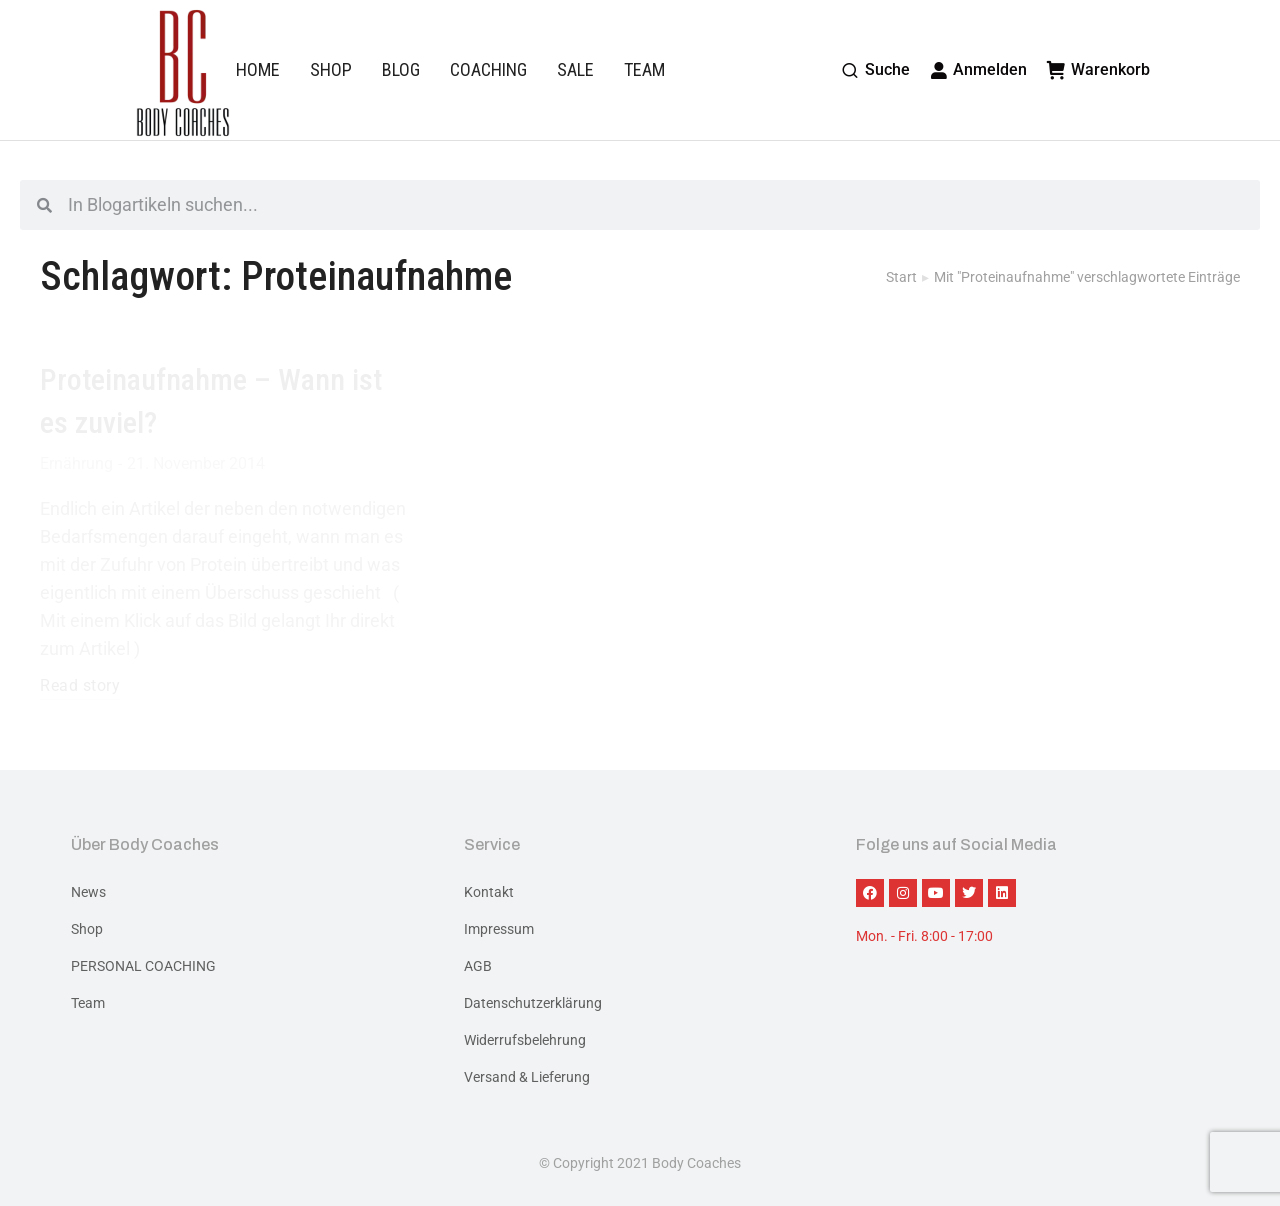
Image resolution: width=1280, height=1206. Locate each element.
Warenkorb (1098, 69)
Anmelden (979, 69)
